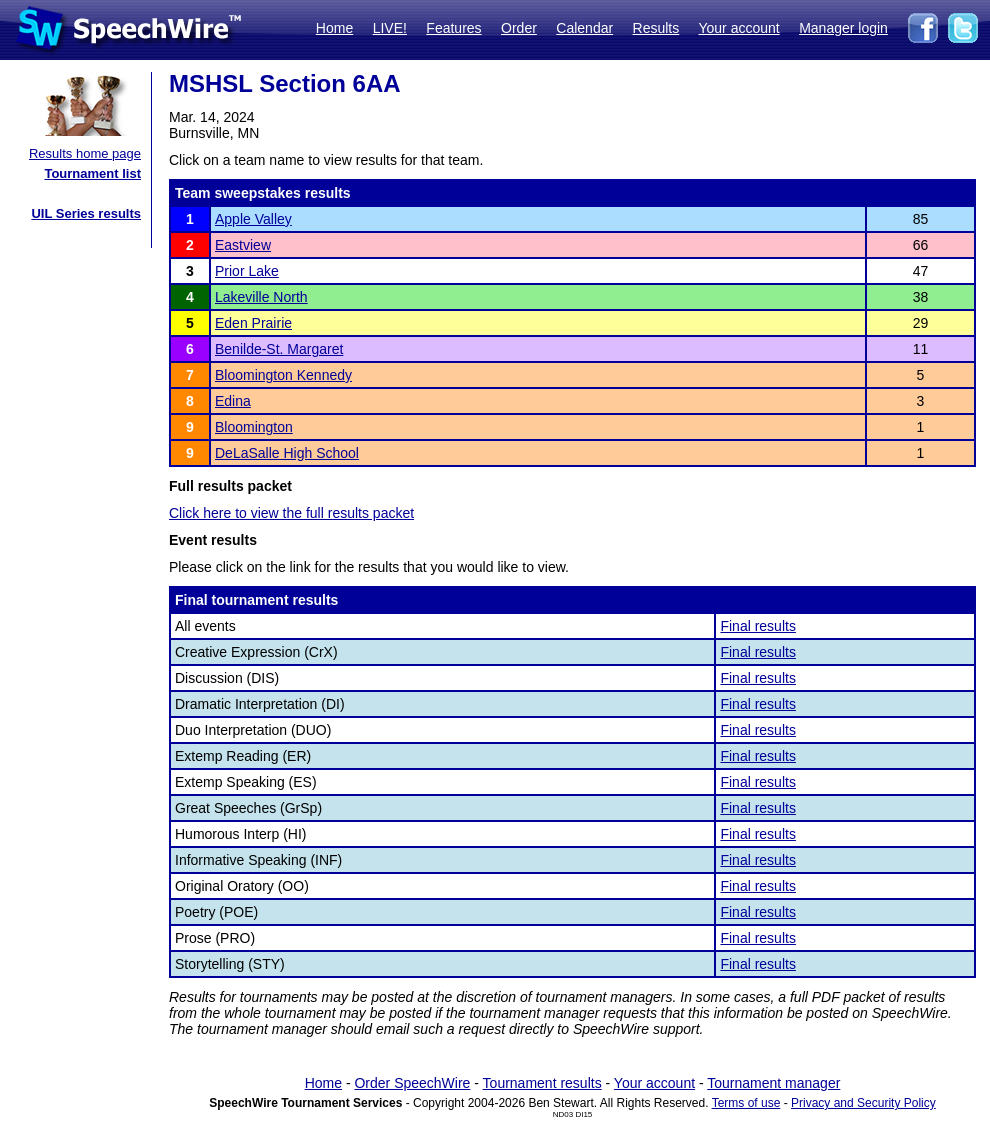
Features (453, 28)
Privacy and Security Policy (863, 1103)
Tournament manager (773, 1083)
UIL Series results (86, 213)
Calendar (584, 28)
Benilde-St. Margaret (279, 349)
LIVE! (390, 28)
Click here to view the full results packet (291, 513)
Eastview (243, 245)
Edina (233, 401)
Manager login (843, 28)
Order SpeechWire (412, 1083)
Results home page (85, 153)
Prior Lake (247, 271)
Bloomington (254, 427)
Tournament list (92, 173)
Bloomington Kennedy (283, 375)
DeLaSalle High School (287, 453)
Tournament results (542, 1083)
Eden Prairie (253, 323)
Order (519, 28)
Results (656, 28)
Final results (757, 626)
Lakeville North (261, 297)
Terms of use (746, 1103)
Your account (738, 28)
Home (334, 28)
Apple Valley (253, 219)
